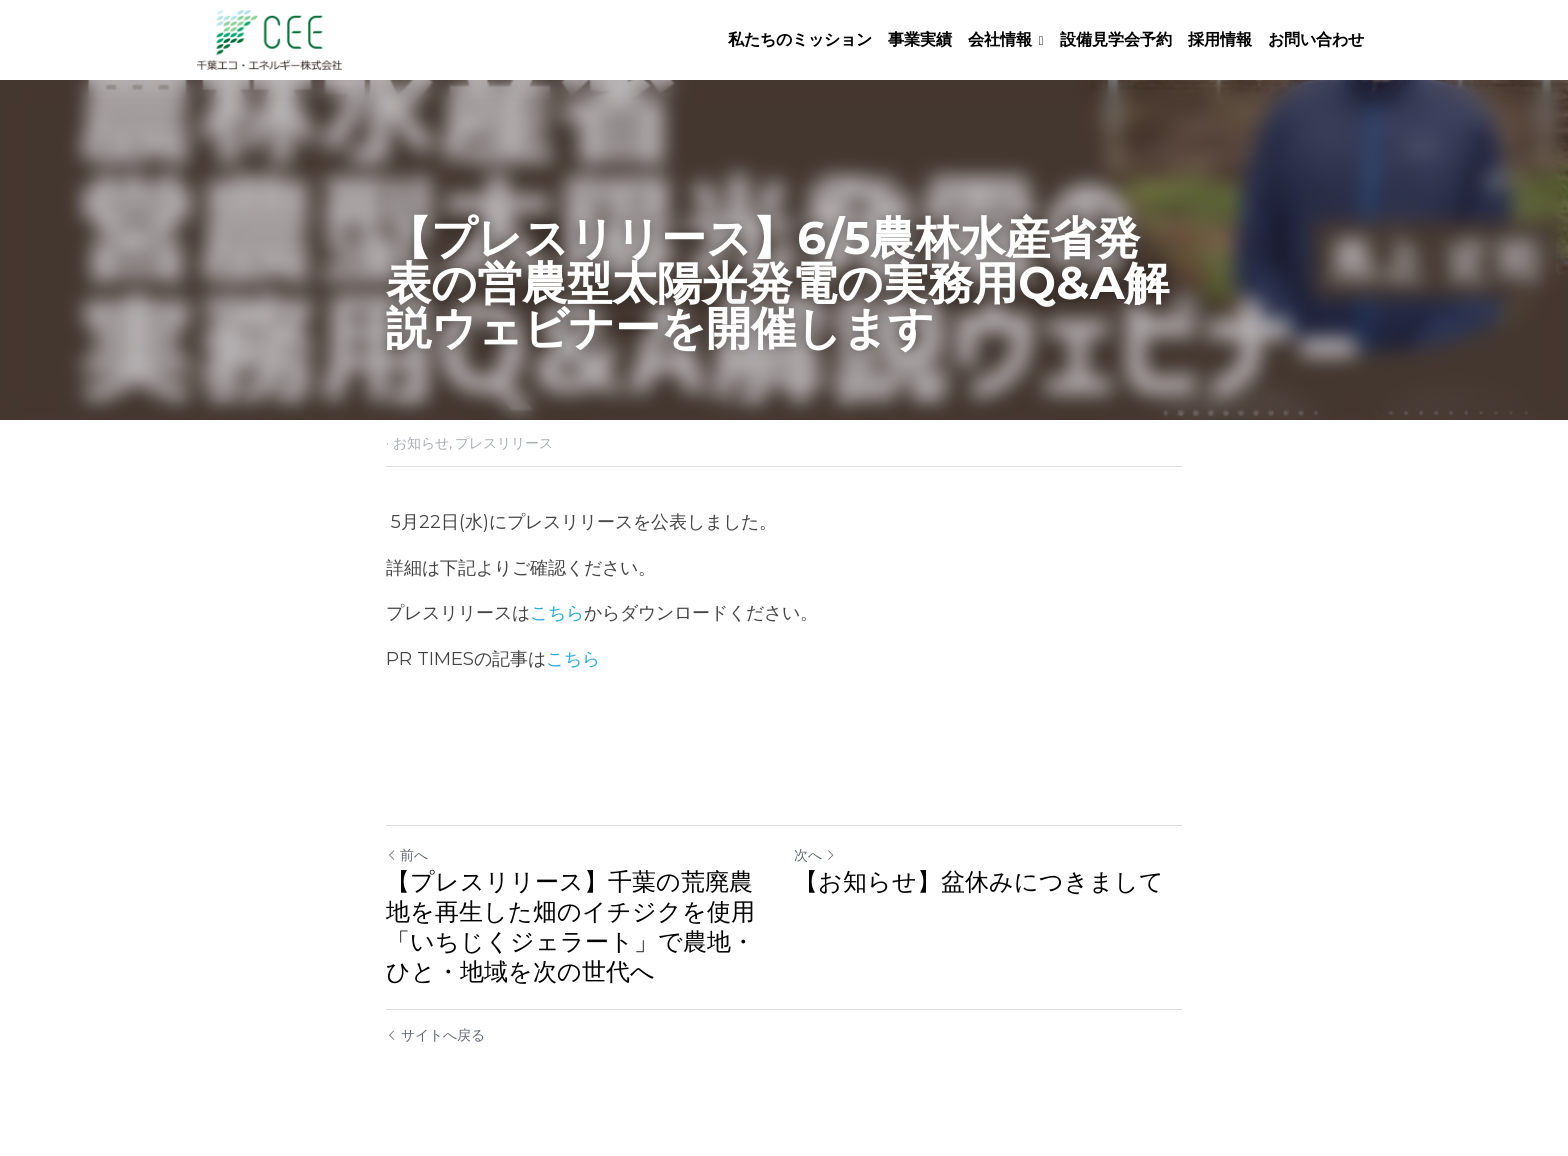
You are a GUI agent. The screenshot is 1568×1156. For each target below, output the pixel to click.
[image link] (269, 38)
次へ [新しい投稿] (815, 855)
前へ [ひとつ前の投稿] (407, 855)
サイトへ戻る (435, 1035)
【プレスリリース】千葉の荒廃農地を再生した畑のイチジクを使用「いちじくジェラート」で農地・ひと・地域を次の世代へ (570, 926)
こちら (557, 613)
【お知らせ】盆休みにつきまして (979, 881)
